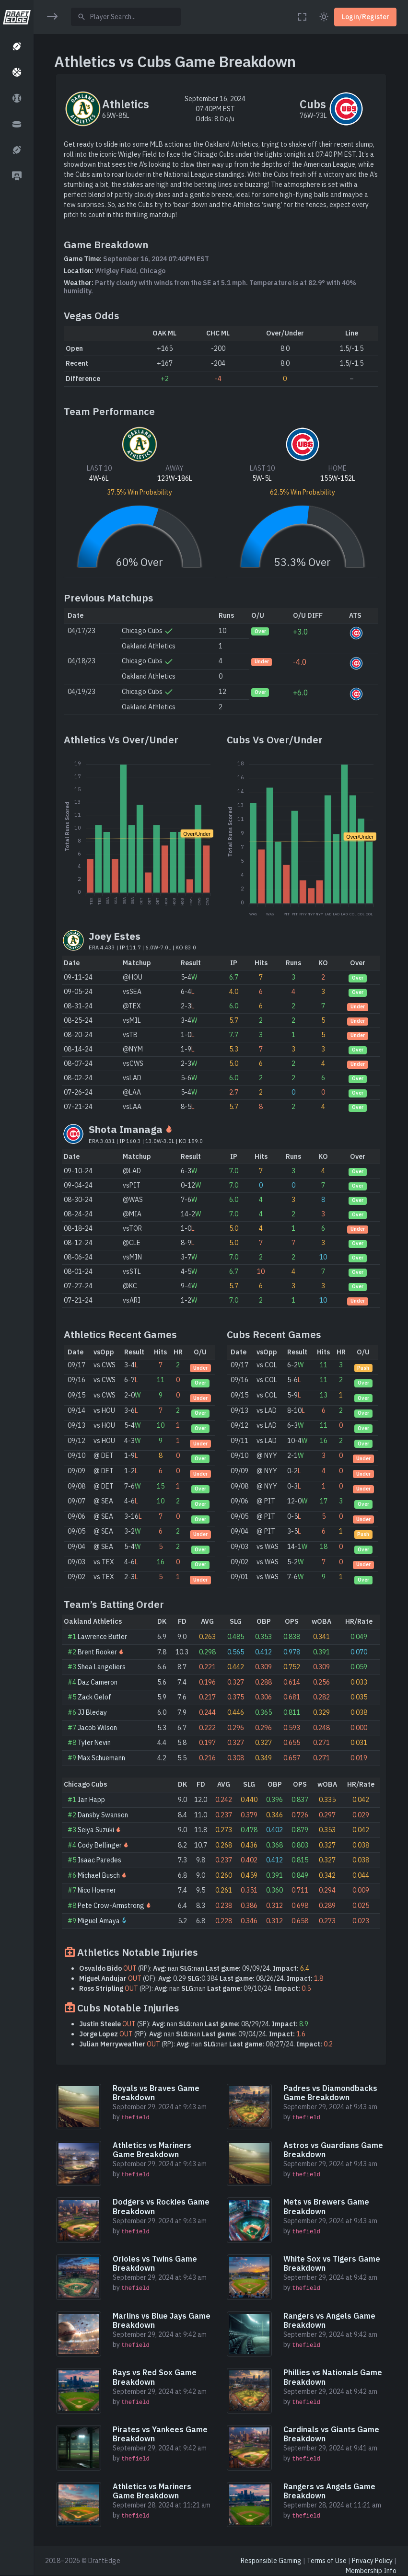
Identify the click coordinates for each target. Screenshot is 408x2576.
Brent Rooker (97, 1652)
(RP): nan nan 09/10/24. (195, 1988)
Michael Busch (99, 1875)
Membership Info (371, 2570)
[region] (16, 1282)
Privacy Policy (372, 2560)
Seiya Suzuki (96, 1829)
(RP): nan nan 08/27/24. (206, 2044)
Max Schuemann (101, 1758)
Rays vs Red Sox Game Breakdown (155, 2377)
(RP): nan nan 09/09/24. (194, 1968)
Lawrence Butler (102, 1636)
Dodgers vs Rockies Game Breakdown (161, 2206)
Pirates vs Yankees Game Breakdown (160, 2434)
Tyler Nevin (94, 1742)
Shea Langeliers (102, 1667)
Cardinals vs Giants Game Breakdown (331, 2434)
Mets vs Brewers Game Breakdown (326, 2206)
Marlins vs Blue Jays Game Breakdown (161, 2320)
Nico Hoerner (97, 1890)
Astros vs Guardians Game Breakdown (333, 2149)
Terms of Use (327, 2560)
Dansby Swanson (103, 1815)
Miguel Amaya (99, 1921)
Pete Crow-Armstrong (111, 1905)
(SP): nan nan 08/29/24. (193, 2024)
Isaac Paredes (99, 1860)
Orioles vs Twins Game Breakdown (155, 2263)
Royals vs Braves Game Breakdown (156, 2092)
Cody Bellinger (100, 1845)
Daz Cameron (97, 1682)
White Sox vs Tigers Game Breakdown (331, 2263)
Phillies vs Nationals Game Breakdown (332, 2377)
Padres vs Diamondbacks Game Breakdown (330, 2092)
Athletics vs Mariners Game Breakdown (152, 2149)
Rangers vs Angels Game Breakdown (329, 2320)
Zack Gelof (94, 1697)
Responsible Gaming (271, 2560)
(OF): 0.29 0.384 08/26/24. (201, 1978)
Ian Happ (91, 1799)
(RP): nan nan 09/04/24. (192, 2034)
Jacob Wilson (97, 1727)
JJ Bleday (92, 1712)
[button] (16, 46)
